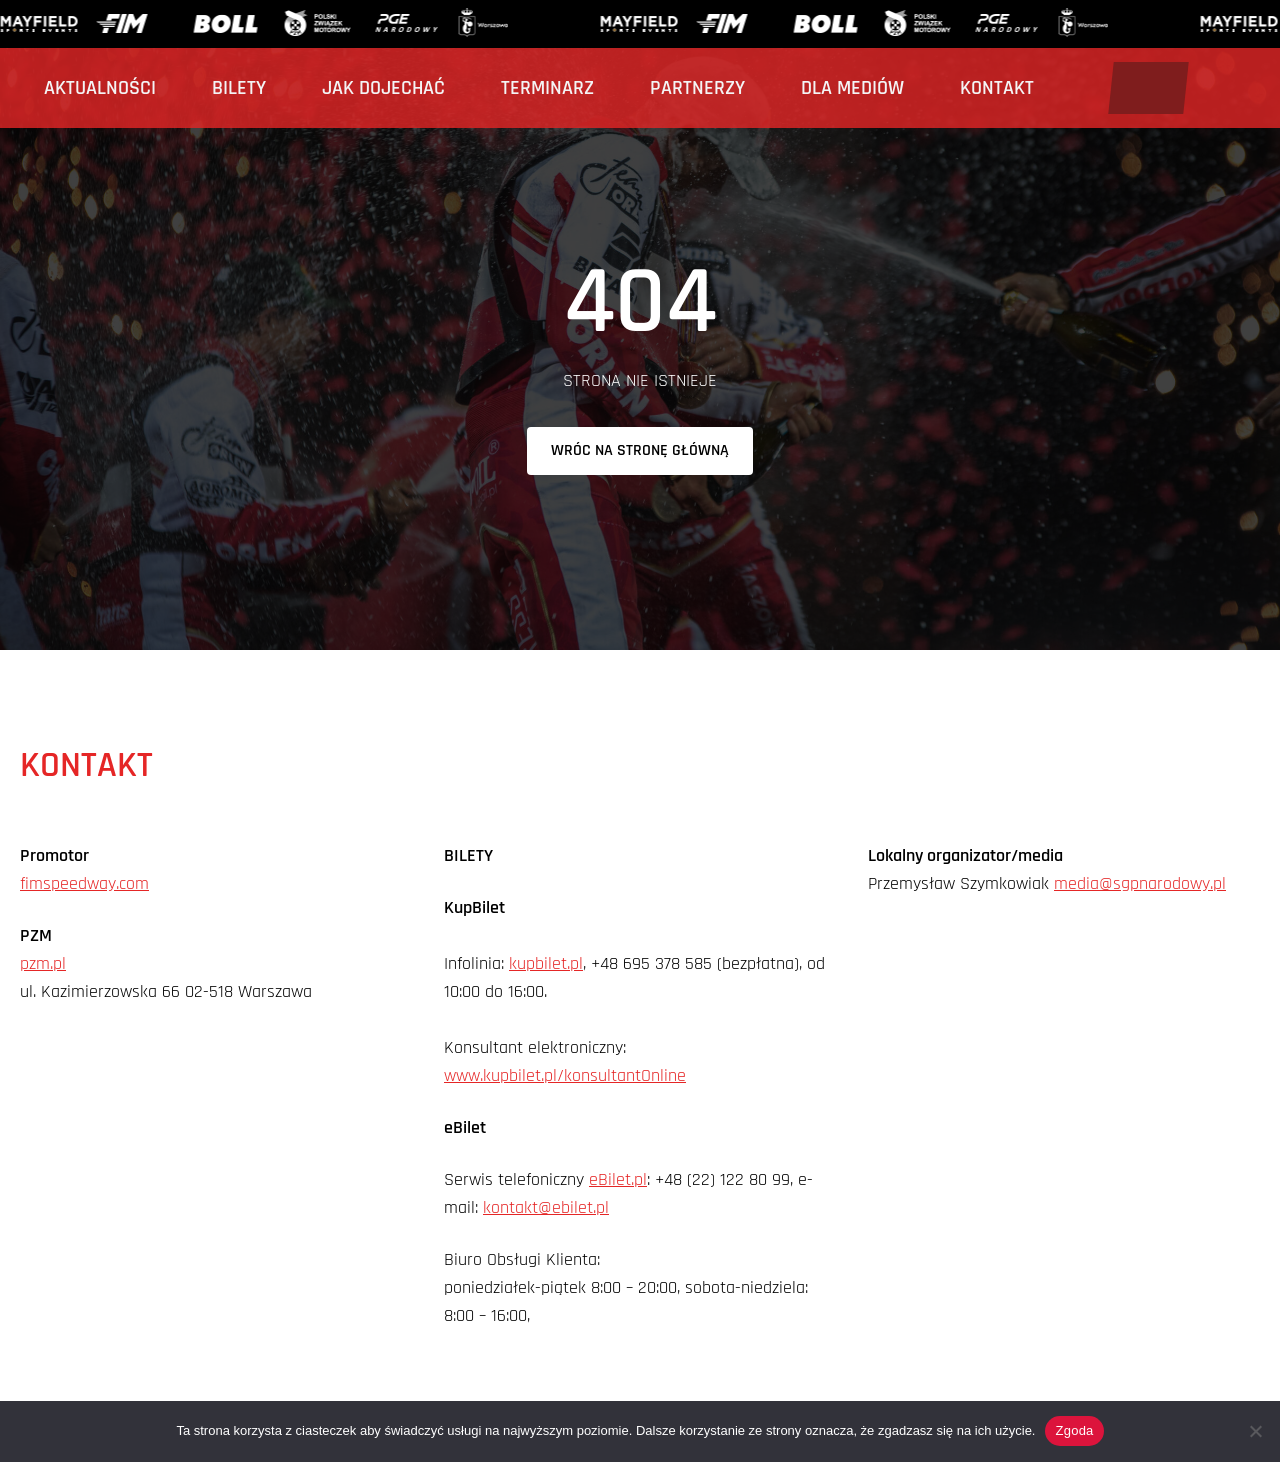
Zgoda (1074, 1430)
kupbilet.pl (546, 963)
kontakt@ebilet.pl (546, 1207)
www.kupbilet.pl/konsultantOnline (565, 1075)
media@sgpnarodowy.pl (1140, 883)
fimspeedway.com (84, 883)
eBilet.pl (618, 1179)
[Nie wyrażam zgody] (1255, 1431)
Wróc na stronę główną (640, 450)
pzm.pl (43, 963)
